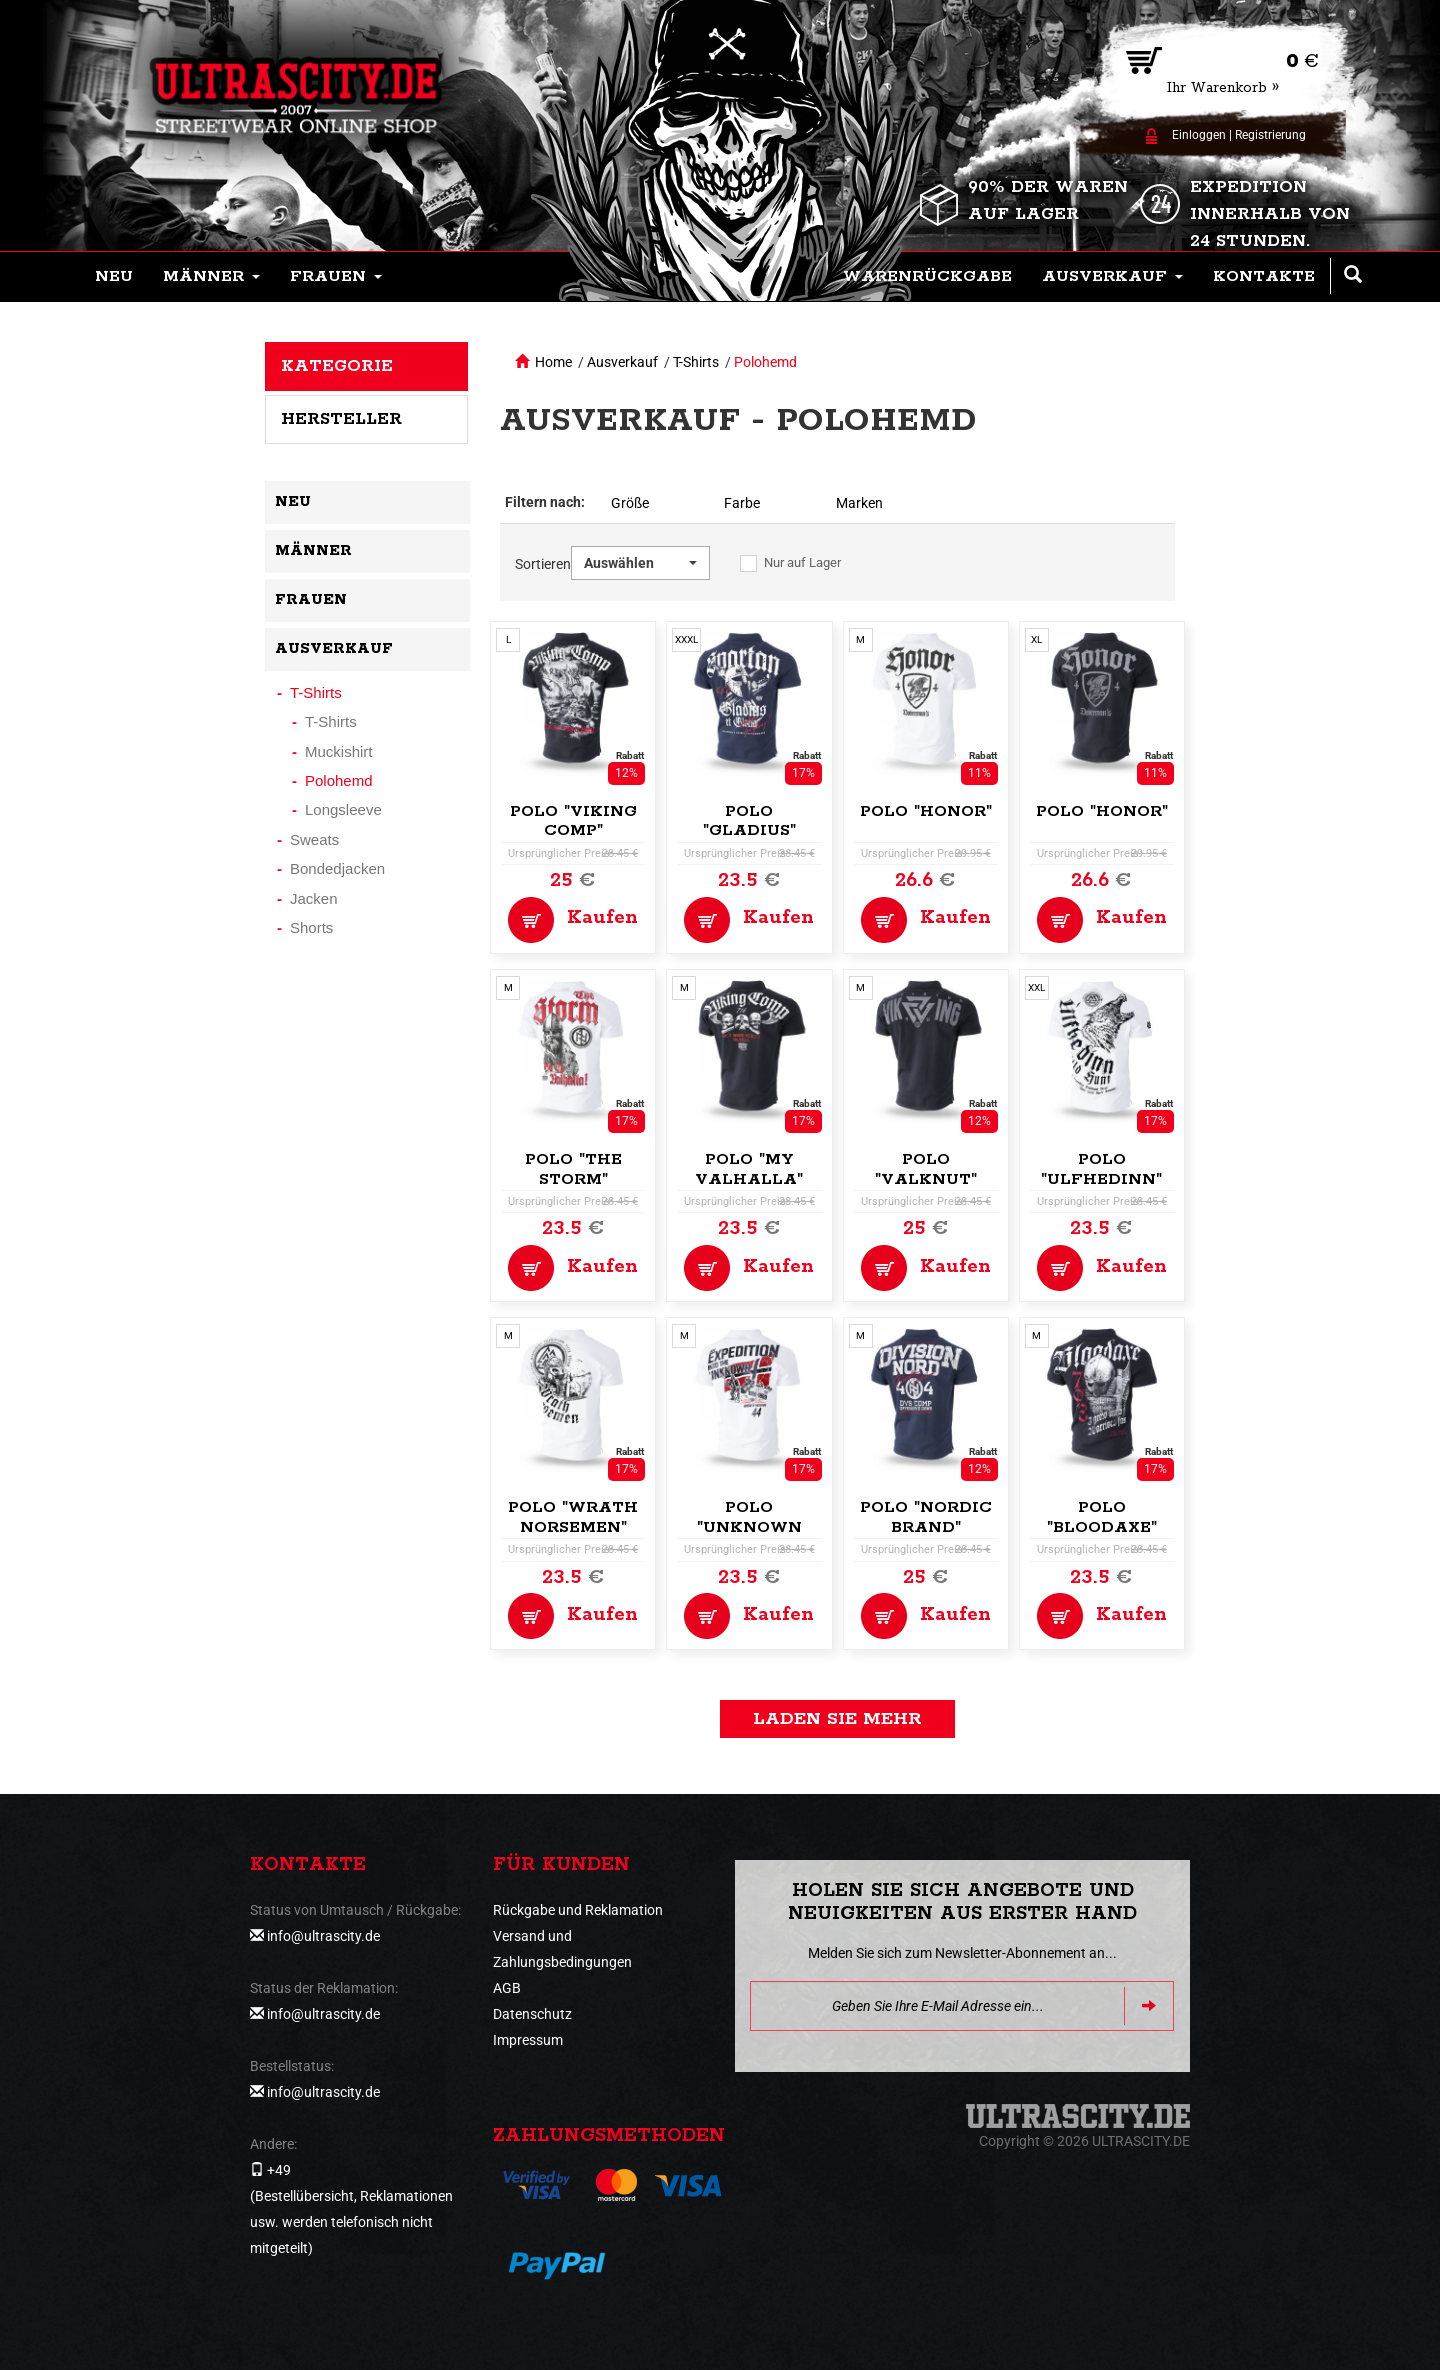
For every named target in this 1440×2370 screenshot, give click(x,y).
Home (553, 362)
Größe (630, 503)
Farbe (742, 503)
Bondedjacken (337, 868)
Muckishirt (339, 751)
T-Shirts (696, 362)
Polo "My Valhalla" (749, 1169)
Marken (859, 503)
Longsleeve (343, 809)
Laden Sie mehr (837, 1719)
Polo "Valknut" (926, 1169)
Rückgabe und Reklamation (578, 1910)
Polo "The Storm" (573, 1169)
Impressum (528, 2040)
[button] (211, 277)
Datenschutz (532, 2014)
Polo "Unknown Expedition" (749, 1527)
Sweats (314, 839)
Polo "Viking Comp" (573, 821)
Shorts (311, 927)
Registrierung (1270, 135)
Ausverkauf (622, 362)
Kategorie (337, 366)
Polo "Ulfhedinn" (1101, 1169)
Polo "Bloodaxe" (1102, 1517)
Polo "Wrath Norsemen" (573, 1517)
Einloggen (1199, 135)
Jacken (314, 898)
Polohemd (765, 362)
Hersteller (341, 419)
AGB (507, 1988)
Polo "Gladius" (749, 821)
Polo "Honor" (926, 811)
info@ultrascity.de (323, 1936)
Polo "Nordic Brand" (926, 1517)
